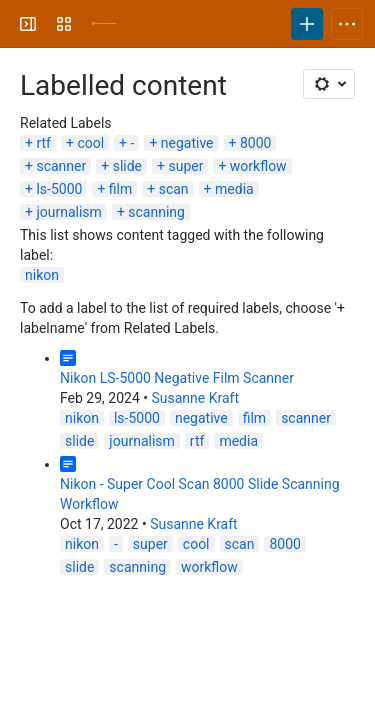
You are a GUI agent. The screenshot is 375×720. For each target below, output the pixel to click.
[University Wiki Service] (104, 24)
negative (187, 143)
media (234, 189)
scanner (61, 166)
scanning (156, 212)
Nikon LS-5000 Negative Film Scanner (177, 378)
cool (90, 143)
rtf (43, 143)
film (120, 189)
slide (127, 166)
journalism (68, 212)
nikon (42, 275)
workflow (258, 166)
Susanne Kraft (195, 398)
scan (174, 189)
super (185, 166)
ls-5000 (59, 189)
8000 (255, 143)
